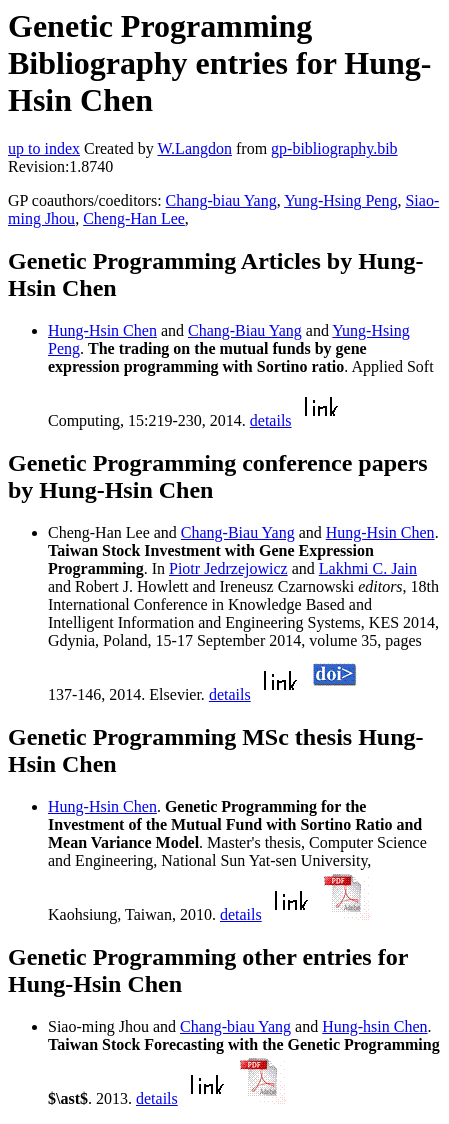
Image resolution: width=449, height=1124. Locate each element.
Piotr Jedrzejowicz (228, 568)
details (271, 420)
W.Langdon (194, 148)
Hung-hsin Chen (374, 1026)
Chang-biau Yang (221, 200)
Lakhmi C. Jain (368, 568)
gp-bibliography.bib (334, 148)
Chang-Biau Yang (245, 330)
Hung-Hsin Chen (102, 330)
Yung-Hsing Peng (340, 200)
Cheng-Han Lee (134, 218)
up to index (44, 148)
